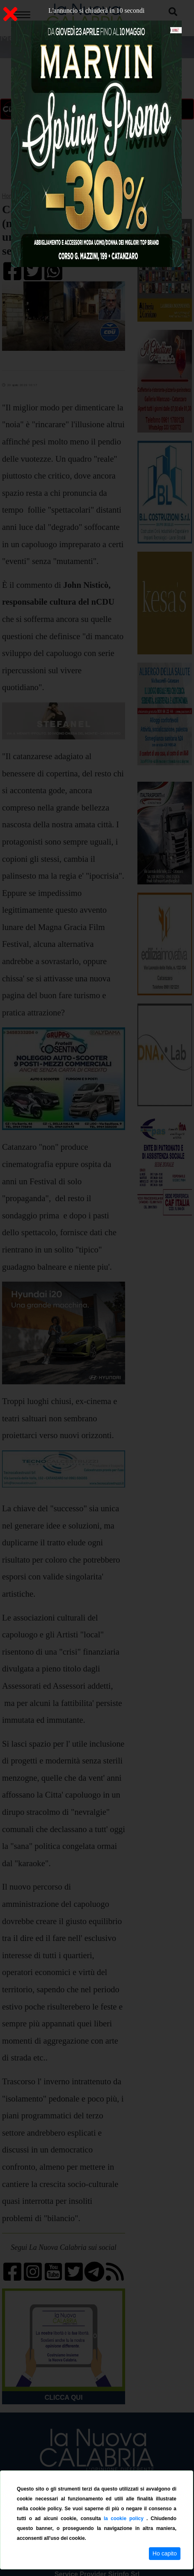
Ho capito (165, 2553)
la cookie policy (125, 2518)
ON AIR (77, 109)
